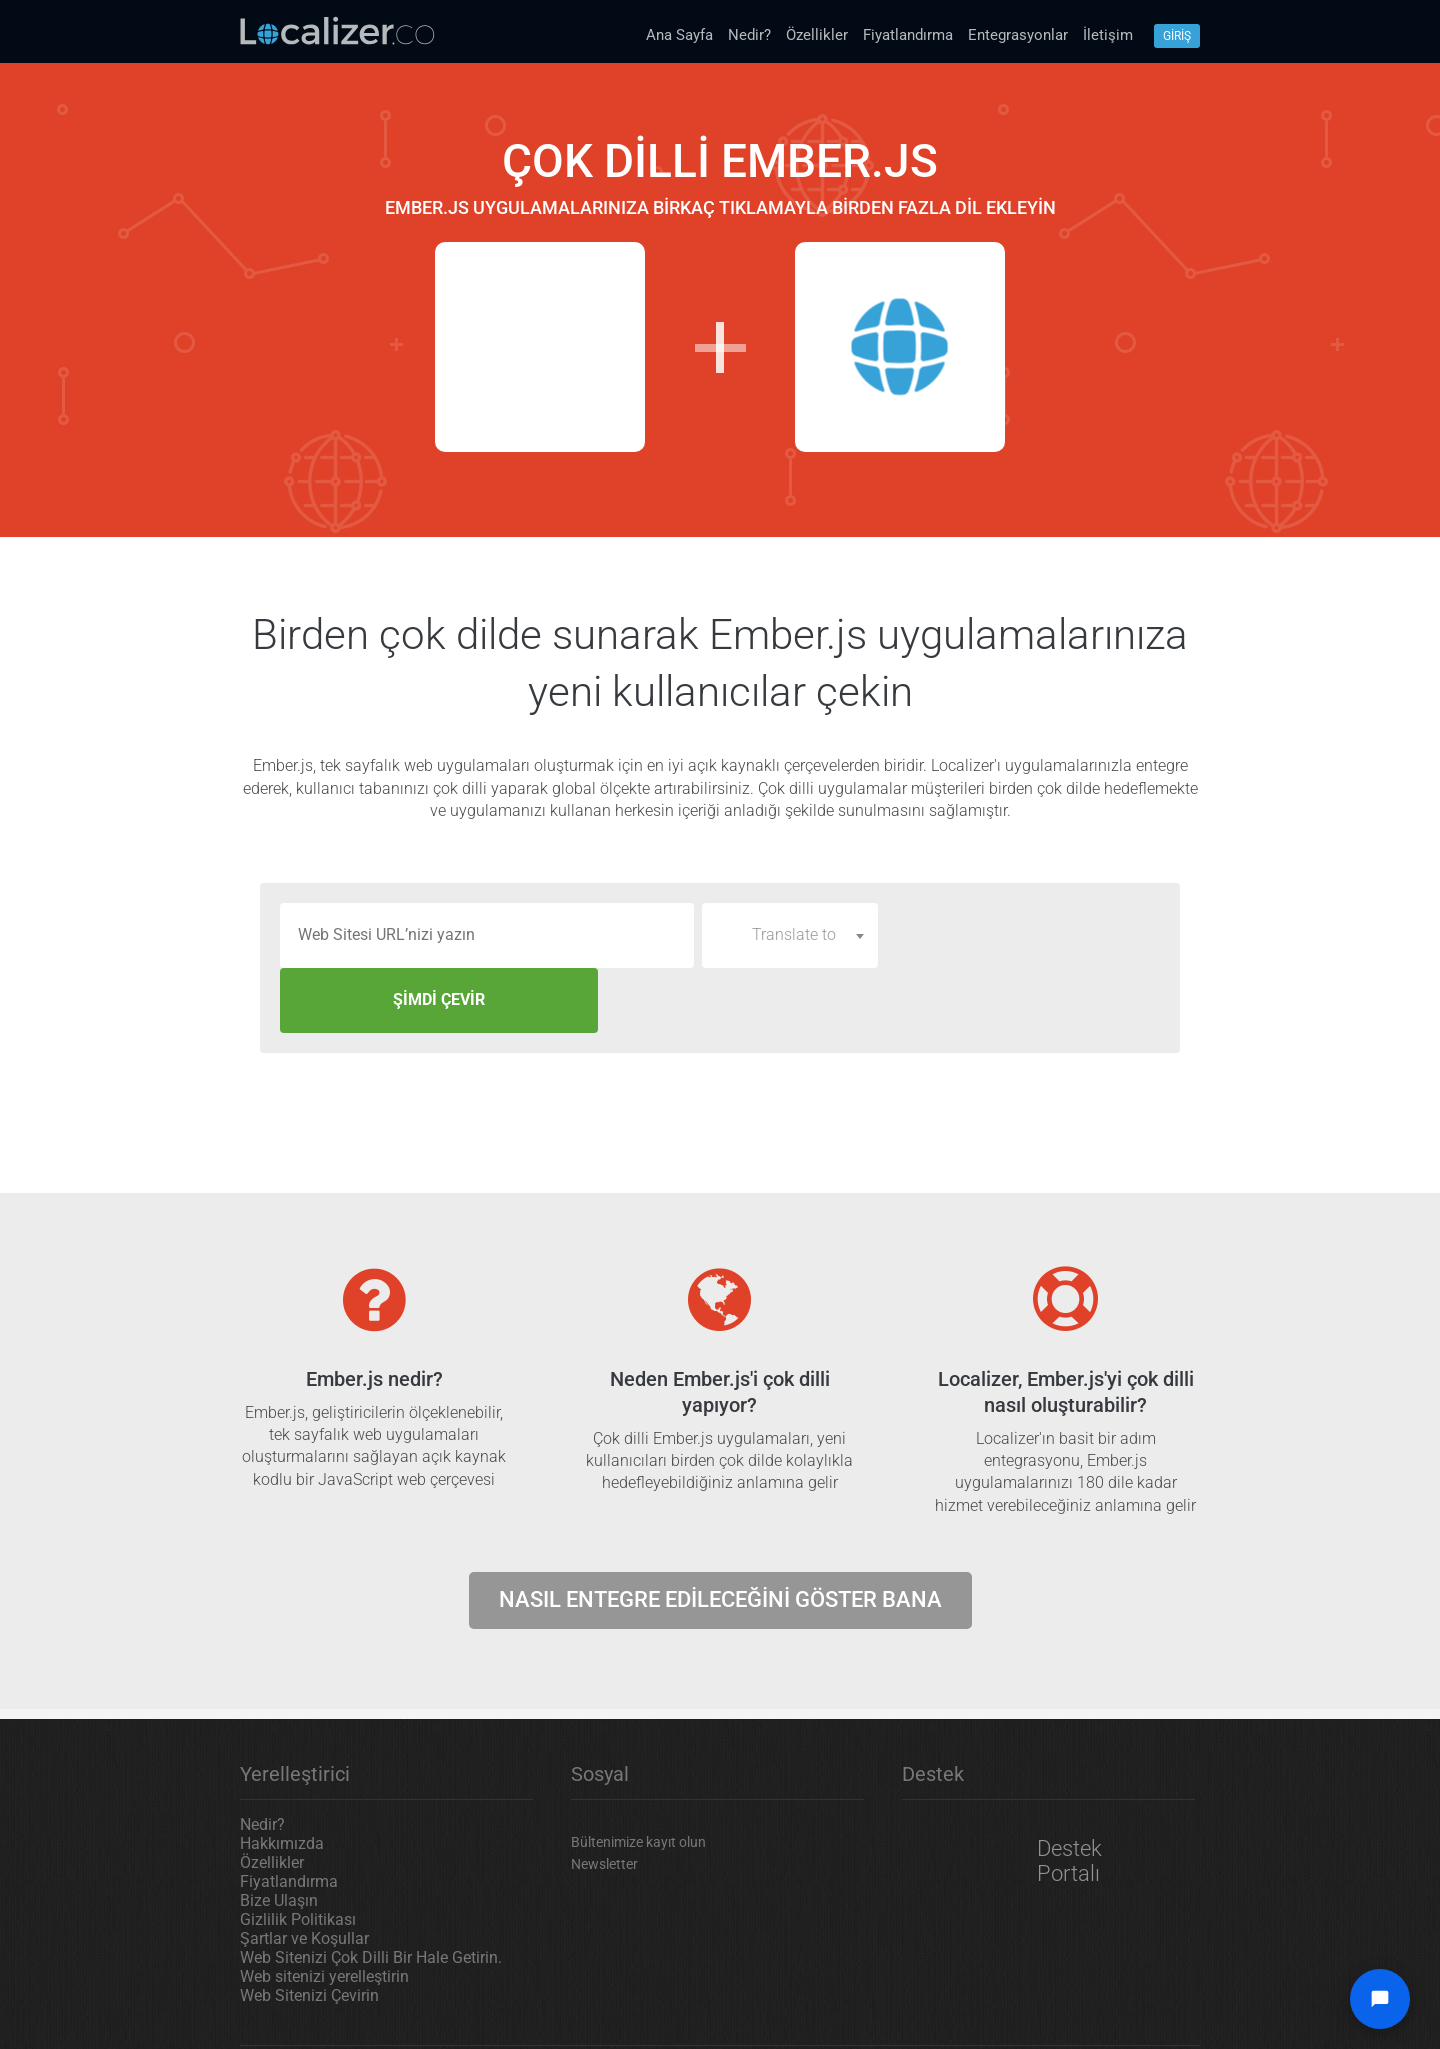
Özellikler (817, 35)
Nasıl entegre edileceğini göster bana (720, 1534)
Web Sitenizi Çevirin (309, 1930)
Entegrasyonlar (1018, 35)
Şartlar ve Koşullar (304, 1873)
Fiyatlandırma (908, 35)
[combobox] (790, 935)
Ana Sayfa (679, 35)
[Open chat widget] (1380, 1999)
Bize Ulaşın (279, 1835)
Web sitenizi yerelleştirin (324, 1911)
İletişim (1108, 35)
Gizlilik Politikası (298, 1854)
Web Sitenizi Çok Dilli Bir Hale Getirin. (371, 1892)
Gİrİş (1177, 36)
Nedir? (749, 35)
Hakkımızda (282, 1778)
